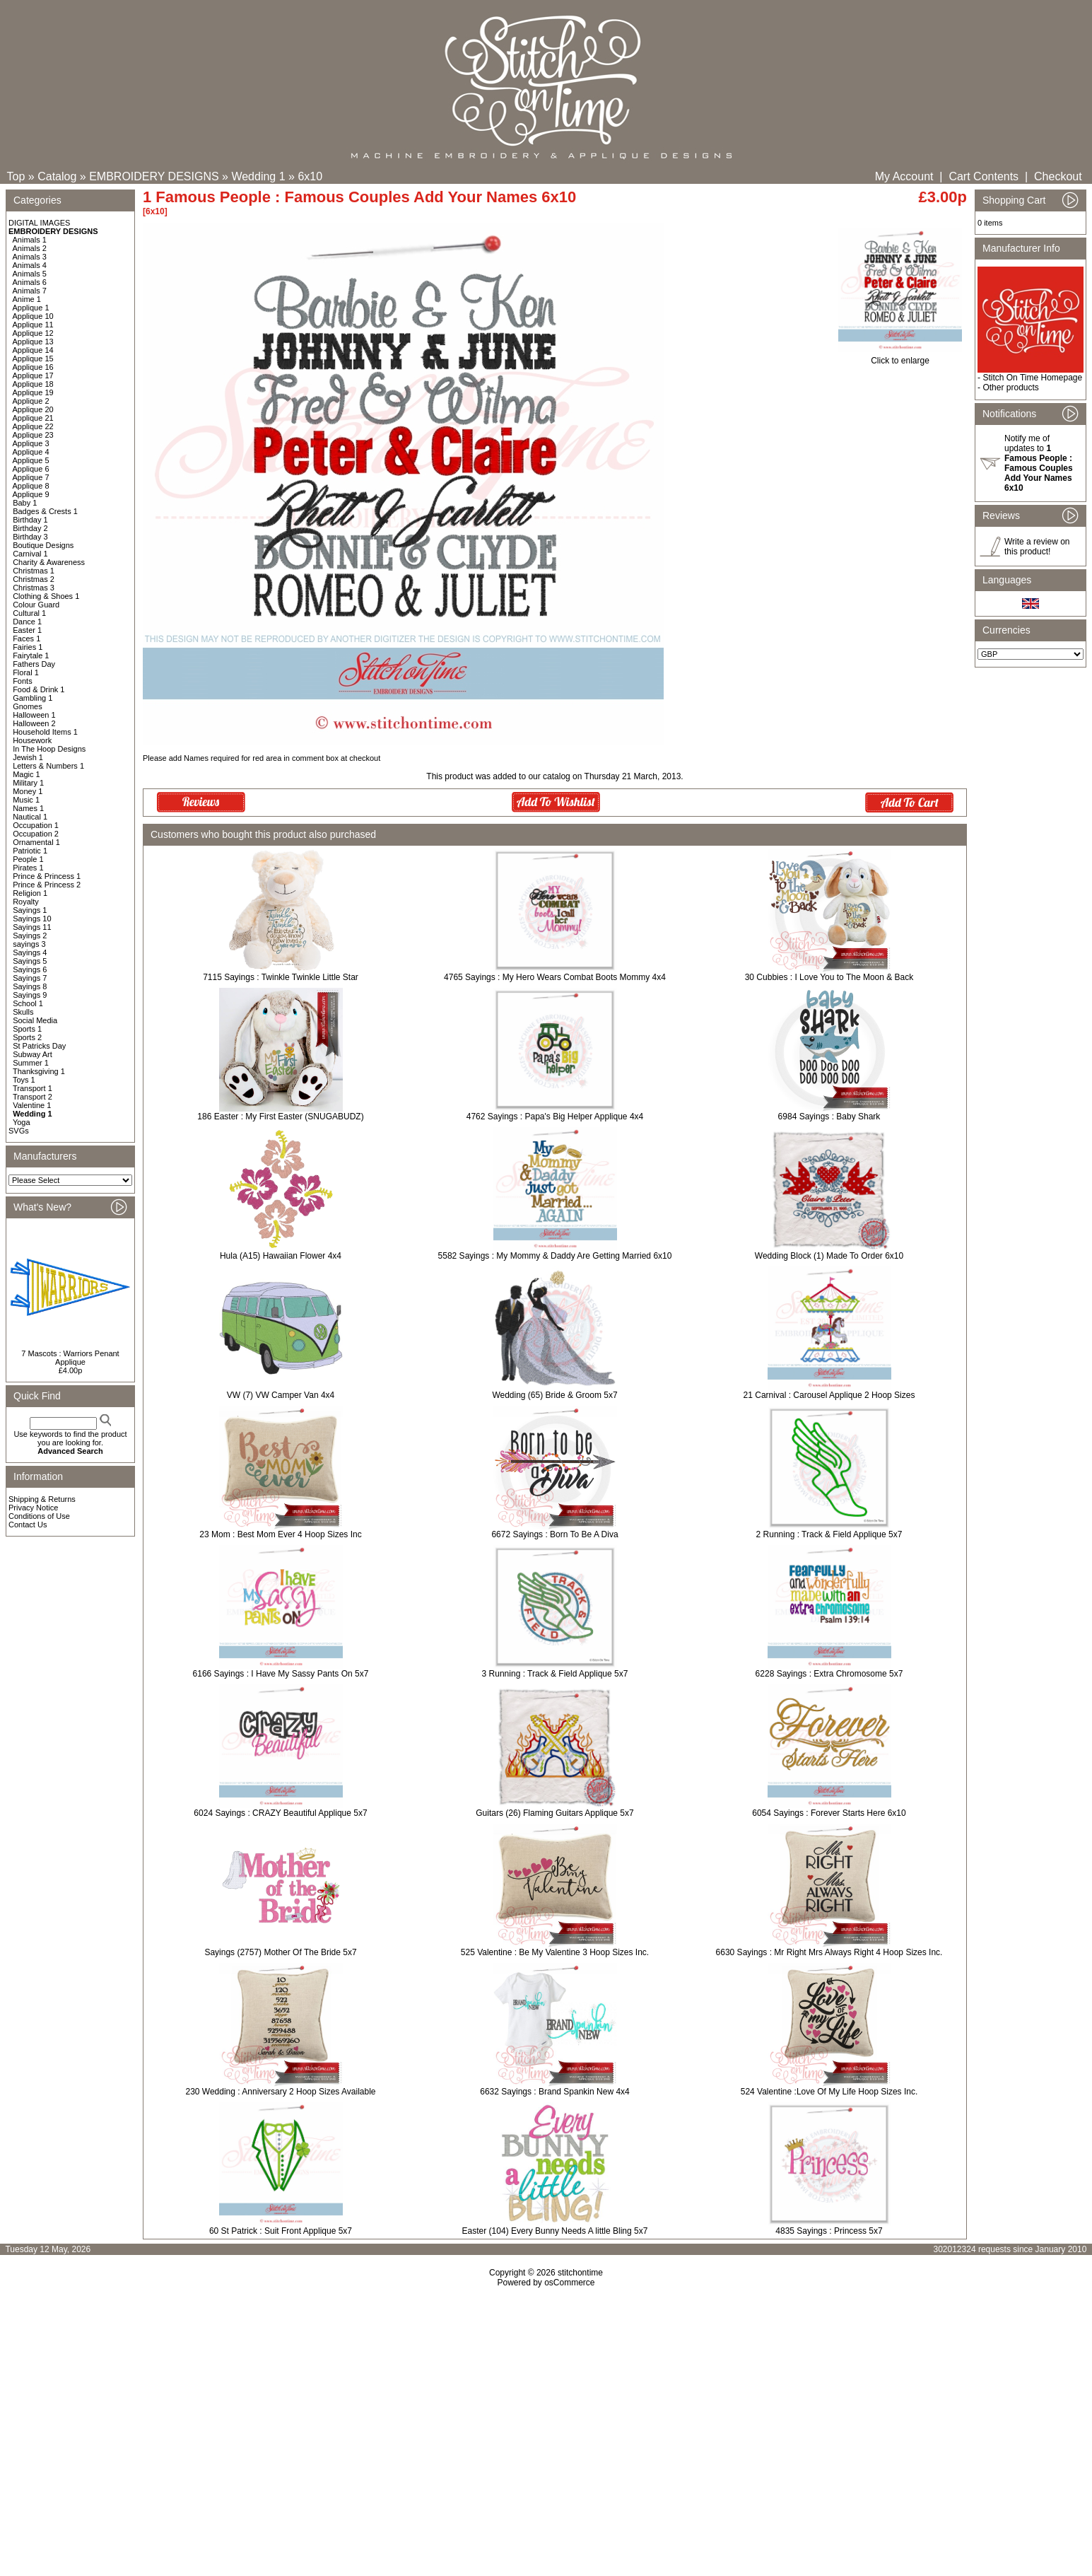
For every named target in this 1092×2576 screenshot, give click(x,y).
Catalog (56, 176)
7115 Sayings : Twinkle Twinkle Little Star (280, 977)
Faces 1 (26, 638)
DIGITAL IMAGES (39, 222)
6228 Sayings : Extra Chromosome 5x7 (829, 1674)
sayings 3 (29, 944)
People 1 (28, 859)
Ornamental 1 (36, 842)
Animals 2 (30, 248)
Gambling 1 (32, 698)
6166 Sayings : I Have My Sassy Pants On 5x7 (281, 1674)
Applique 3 (31, 443)
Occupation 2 (36, 833)
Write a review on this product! (1036, 546)
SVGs (18, 1130)
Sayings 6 (30, 969)
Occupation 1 (36, 825)
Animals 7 (30, 290)
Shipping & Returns (42, 1499)
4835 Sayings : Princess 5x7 (828, 2231)
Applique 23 (33, 435)
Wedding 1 (258, 176)
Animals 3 (30, 256)
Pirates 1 (28, 867)
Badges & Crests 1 (45, 511)
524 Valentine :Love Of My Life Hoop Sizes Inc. (829, 2092)
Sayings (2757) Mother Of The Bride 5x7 (280, 1952)
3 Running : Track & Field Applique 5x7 (555, 1674)
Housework (32, 740)
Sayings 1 (30, 910)
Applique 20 (33, 409)
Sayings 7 (30, 978)
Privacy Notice (33, 1507)
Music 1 (26, 799)
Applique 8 (31, 486)
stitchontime (580, 2273)
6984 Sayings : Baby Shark (829, 1116)
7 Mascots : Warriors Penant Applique (70, 1357)
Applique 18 (33, 384)
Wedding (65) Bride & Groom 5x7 (554, 1395)
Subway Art (32, 1054)
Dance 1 (27, 621)
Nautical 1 (30, 816)
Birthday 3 (30, 536)
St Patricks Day (39, 1046)
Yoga (21, 1122)
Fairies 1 (27, 647)
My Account (904, 176)
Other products (1010, 387)
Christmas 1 (33, 570)
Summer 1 (31, 1063)
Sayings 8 (30, 986)
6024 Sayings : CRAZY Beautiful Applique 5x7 (280, 1813)
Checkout (1058, 176)
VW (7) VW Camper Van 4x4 (280, 1395)
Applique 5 (31, 460)
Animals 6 (30, 282)
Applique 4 (31, 452)
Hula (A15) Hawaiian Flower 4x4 (280, 1256)
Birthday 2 (30, 528)
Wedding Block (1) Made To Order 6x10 (829, 1256)
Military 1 (28, 783)
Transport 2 (32, 1096)
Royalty (26, 901)
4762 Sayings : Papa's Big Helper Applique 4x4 (554, 1116)
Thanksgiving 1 (39, 1071)
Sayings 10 (32, 918)
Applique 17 (33, 375)
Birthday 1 (30, 519)
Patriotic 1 (30, 850)
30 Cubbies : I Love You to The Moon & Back (829, 977)
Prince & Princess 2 (47, 884)
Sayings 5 (30, 961)
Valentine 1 (32, 1105)
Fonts (23, 681)
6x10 (310, 176)
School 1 (28, 1003)
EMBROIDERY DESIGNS (153, 176)
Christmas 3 (33, 587)
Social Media (35, 1020)
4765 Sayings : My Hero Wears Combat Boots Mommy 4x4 (555, 977)
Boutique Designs (43, 545)
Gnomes (27, 706)
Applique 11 (33, 324)
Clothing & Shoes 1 (46, 596)
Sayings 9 (30, 995)
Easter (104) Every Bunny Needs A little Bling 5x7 (555, 2231)
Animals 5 (30, 273)
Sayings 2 (30, 935)
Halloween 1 (34, 715)
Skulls (23, 1012)
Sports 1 (27, 1029)
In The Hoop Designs (49, 749)
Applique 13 (33, 341)
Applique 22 (33, 426)
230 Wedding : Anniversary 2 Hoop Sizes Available (280, 2092)
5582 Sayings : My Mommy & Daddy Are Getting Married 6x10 (555, 1256)
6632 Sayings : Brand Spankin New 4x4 (554, 2092)
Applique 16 (33, 367)
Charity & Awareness (49, 562)
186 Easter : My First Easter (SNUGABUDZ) (280, 1116)
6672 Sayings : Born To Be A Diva (554, 1534)
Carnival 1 (30, 553)
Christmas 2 (33, 579)
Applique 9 (31, 494)
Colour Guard (36, 604)
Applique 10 (33, 316)
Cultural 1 (29, 613)
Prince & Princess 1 (47, 876)
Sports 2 (27, 1037)
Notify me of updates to (1038, 463)
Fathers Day (34, 664)
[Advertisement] (546, 2409)
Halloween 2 (34, 723)
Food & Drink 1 (38, 689)
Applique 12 (33, 333)
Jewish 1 (28, 757)
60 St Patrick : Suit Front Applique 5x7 (280, 2231)
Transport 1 (32, 1088)
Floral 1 (26, 672)
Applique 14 (33, 350)
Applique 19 (33, 392)
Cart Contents (983, 176)
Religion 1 (30, 893)
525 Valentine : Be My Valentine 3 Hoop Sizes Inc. (555, 1952)
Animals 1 (30, 239)
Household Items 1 (45, 732)
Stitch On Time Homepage (1032, 378)
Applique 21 (33, 418)
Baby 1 (25, 503)
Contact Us (27, 1524)
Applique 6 (31, 469)
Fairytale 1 (31, 655)
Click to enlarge (900, 357)
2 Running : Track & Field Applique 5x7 (829, 1534)
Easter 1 (27, 630)
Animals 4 (30, 265)
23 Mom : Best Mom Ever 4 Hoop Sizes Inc (280, 1534)
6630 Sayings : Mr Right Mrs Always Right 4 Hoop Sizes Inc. (829, 1952)
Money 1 (27, 791)
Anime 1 (27, 299)
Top (16, 176)
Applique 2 (31, 401)
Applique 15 (33, 358)
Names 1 (28, 808)
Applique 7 (31, 477)
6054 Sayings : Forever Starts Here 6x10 (828, 1813)
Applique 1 (31, 307)
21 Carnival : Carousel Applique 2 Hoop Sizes (829, 1395)
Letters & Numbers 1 (48, 766)
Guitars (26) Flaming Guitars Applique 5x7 (554, 1813)
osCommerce (569, 2282)
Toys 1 (24, 1080)
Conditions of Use (39, 1516)
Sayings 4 (30, 952)
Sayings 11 (32, 927)
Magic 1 (26, 774)
